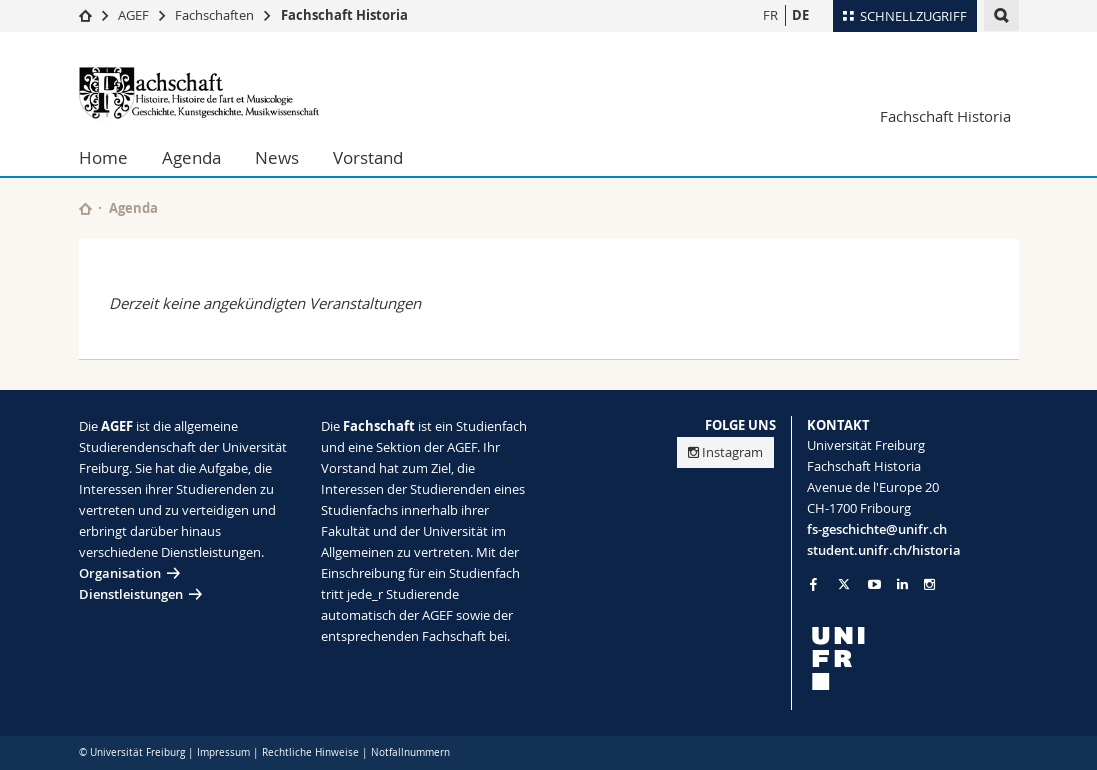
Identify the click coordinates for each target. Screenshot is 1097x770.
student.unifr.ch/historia (884, 550)
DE (800, 15)
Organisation (120, 573)
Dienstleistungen (131, 594)
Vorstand (368, 157)
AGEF (133, 15)
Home (103, 157)
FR (770, 15)
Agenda (191, 157)
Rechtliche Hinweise (310, 752)
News (277, 157)
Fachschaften (214, 15)
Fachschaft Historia (344, 15)
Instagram (725, 452)
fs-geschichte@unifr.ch (877, 529)
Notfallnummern (410, 752)
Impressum (223, 752)
